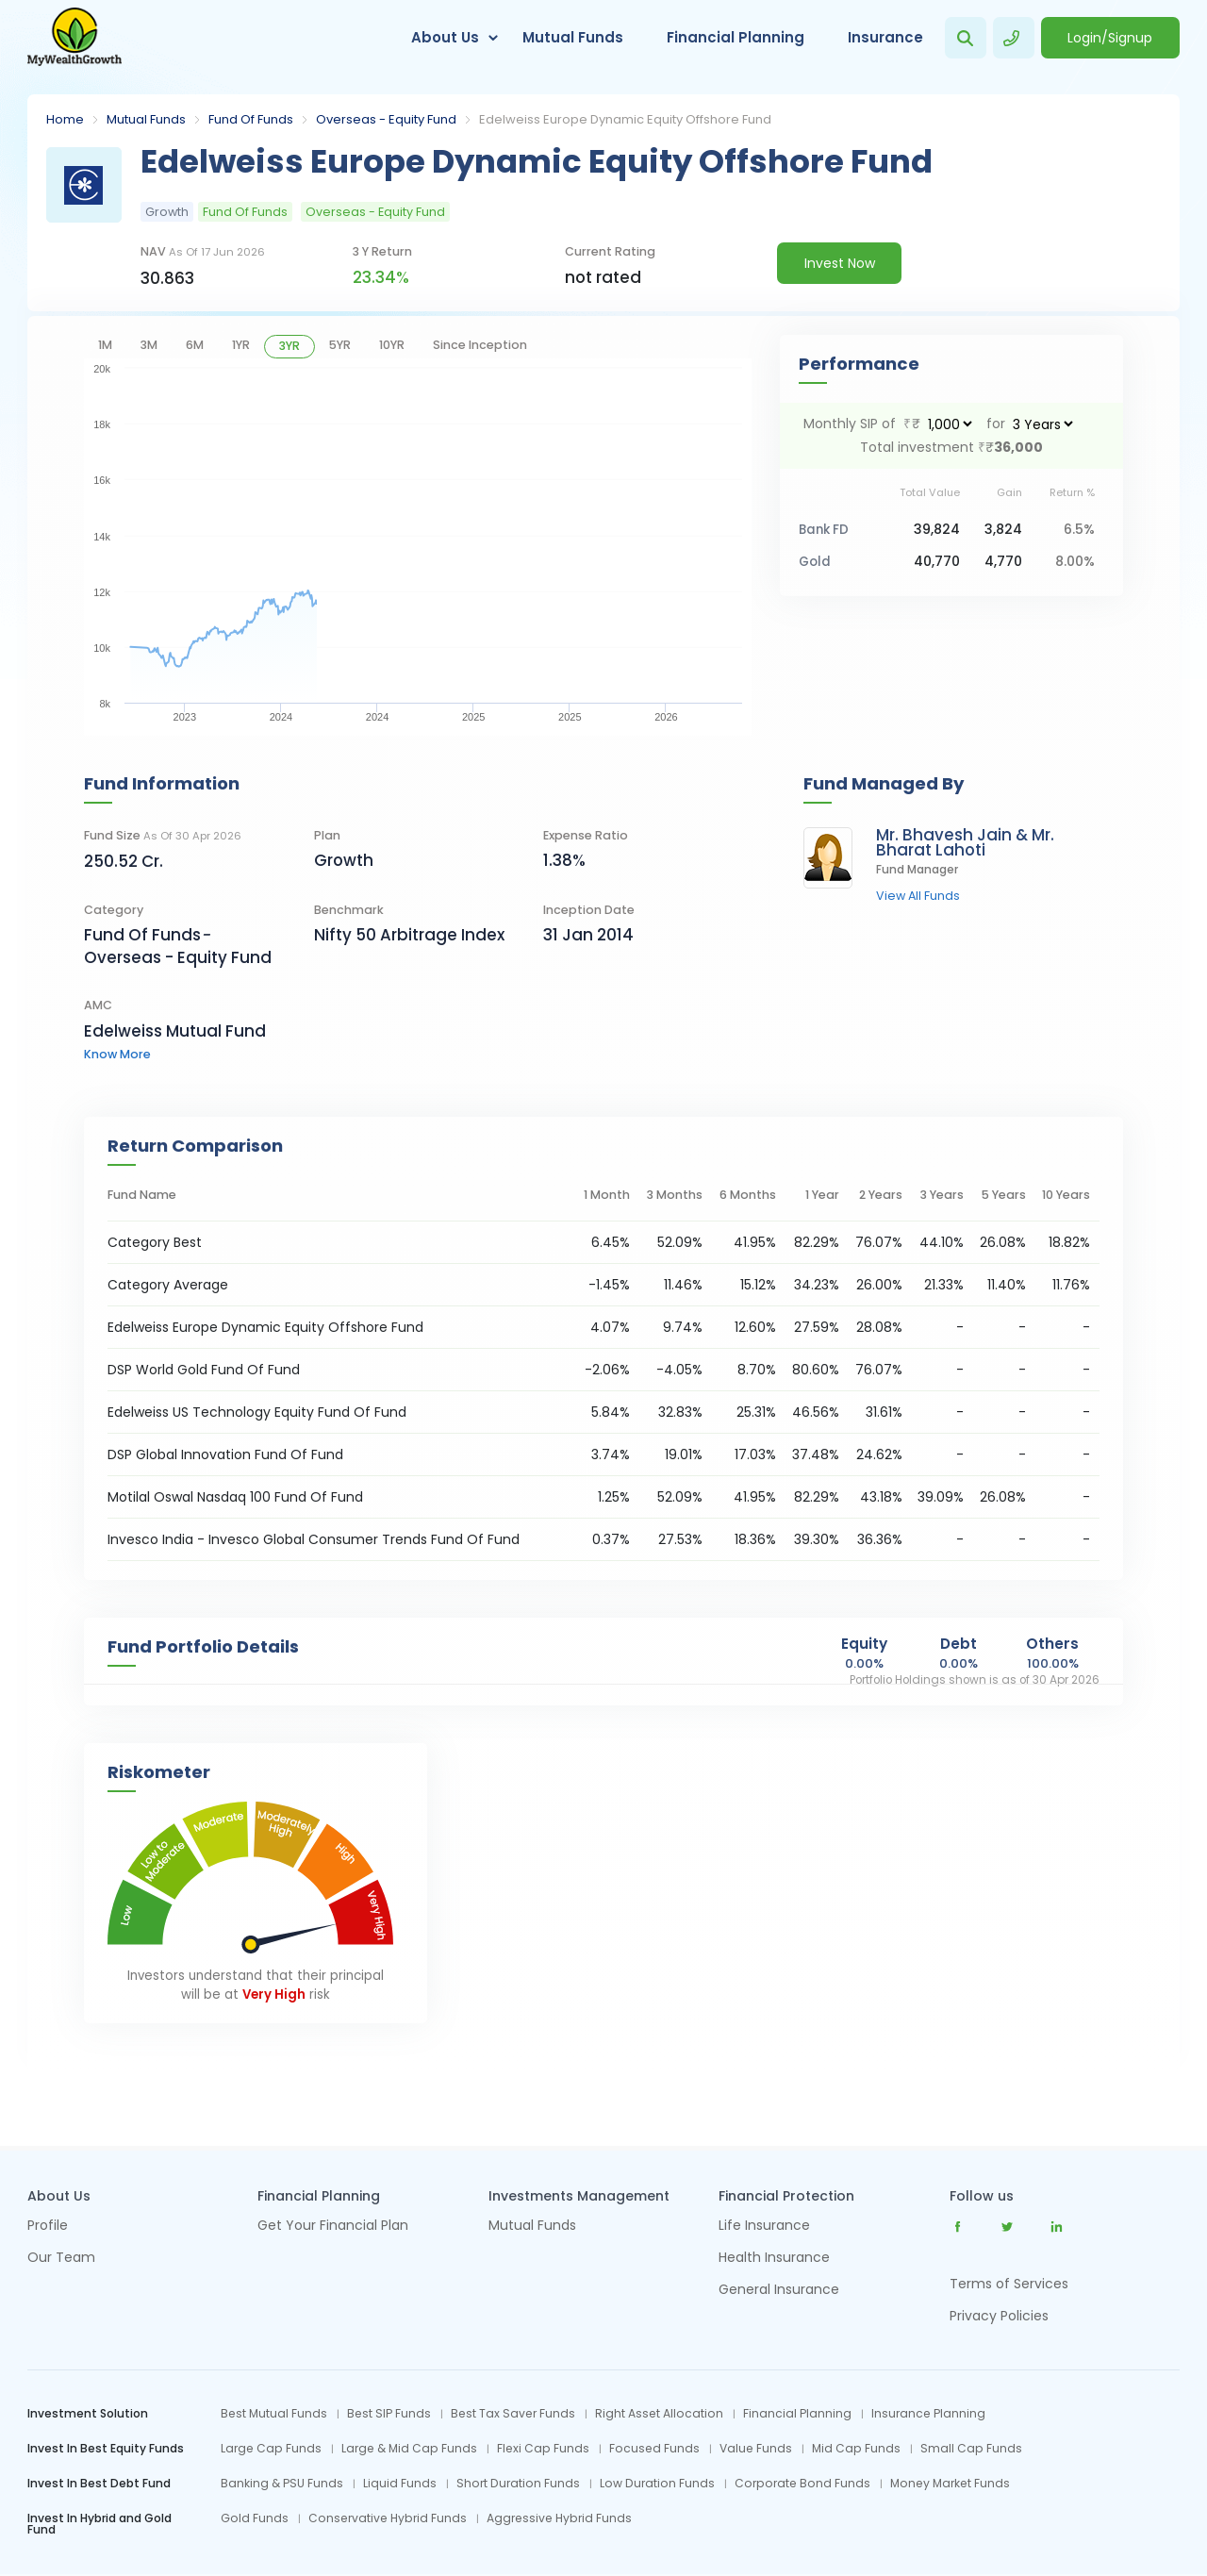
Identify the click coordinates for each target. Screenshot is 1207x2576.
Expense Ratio (585, 835)
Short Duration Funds (518, 2483)
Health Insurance (774, 2259)
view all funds (918, 896)
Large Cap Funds (271, 2448)
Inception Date (589, 910)
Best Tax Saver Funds (513, 2413)
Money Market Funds (950, 2483)
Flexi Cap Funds (543, 2448)
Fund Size (162, 835)
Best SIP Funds (389, 2413)
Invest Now (839, 263)
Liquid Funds (400, 2483)
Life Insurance (764, 2227)
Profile (47, 2227)
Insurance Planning (928, 2413)
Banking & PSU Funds (282, 2483)
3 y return (382, 251)
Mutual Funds (572, 37)
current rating (610, 251)
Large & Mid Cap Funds (409, 2448)
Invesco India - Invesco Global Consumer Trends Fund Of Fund (313, 1539)
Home (65, 119)
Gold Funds (255, 2518)
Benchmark (349, 910)
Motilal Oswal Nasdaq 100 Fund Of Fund (235, 1496)
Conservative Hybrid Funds (387, 2518)
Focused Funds (654, 2448)
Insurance (885, 37)
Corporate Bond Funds (802, 2483)
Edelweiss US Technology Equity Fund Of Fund (256, 1412)
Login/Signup (1109, 37)
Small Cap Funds (971, 2448)
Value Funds (755, 2448)
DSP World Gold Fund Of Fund (203, 1369)
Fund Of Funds (250, 119)
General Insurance (779, 2291)
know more (117, 1054)
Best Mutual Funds (274, 2413)
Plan (327, 835)
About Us (445, 37)
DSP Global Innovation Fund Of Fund (225, 1454)
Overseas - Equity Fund (386, 119)
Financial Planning (735, 37)
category (113, 910)
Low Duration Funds (657, 2483)
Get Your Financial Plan (332, 2227)
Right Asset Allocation (659, 2413)
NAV (203, 251)
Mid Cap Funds (856, 2448)
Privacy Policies (999, 2315)
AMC (98, 1005)
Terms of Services (1009, 2283)
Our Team (61, 2259)
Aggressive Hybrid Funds (559, 2518)
